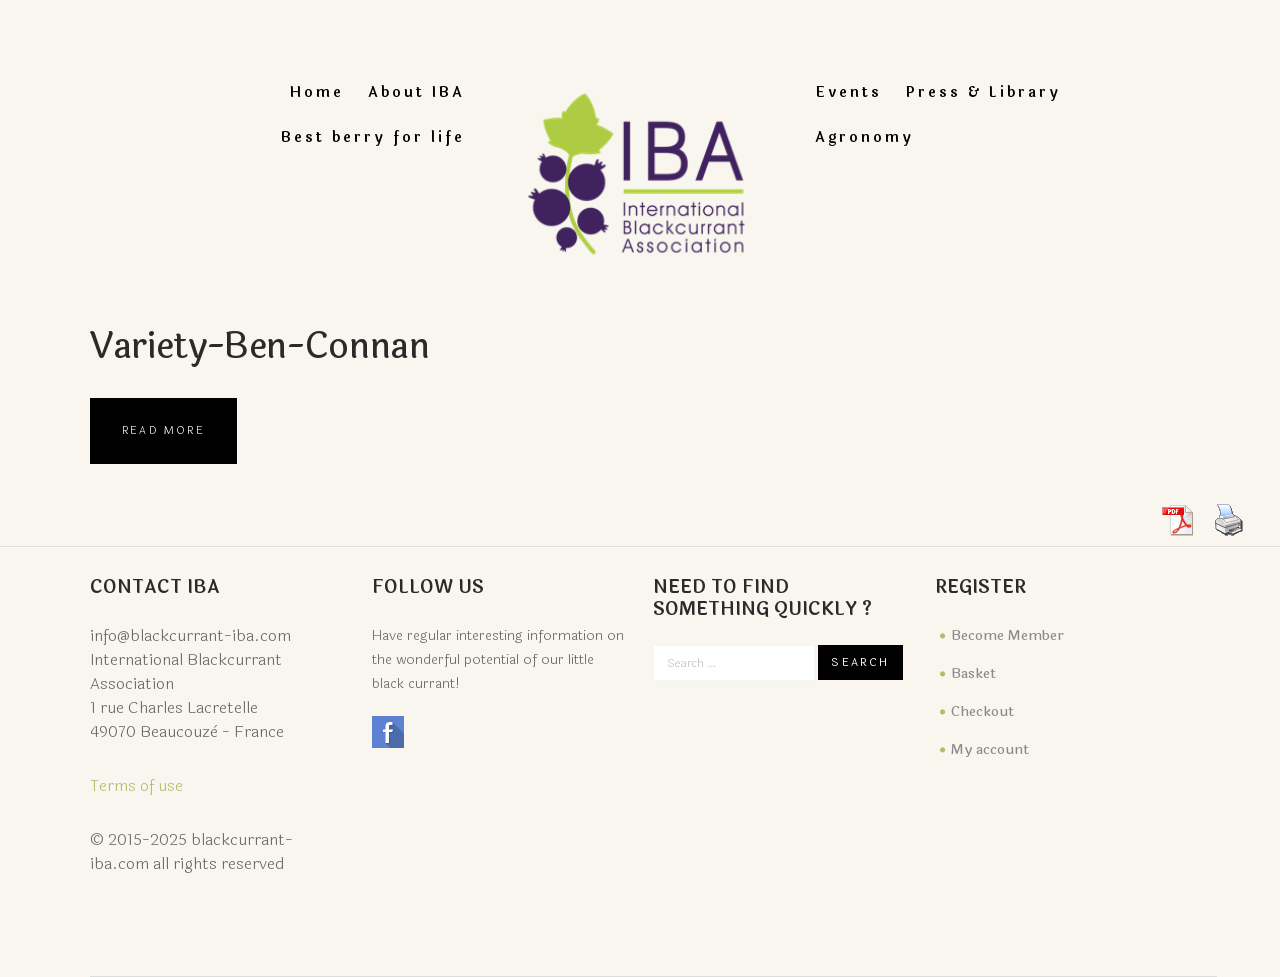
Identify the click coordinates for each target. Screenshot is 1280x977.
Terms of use (136, 785)
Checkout (982, 711)
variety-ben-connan (266, 346)
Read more (163, 430)
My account (990, 749)
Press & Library (983, 92)
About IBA (416, 92)
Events (848, 92)
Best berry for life (373, 137)
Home (317, 92)
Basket (973, 673)
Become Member (1007, 635)
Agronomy (864, 137)
